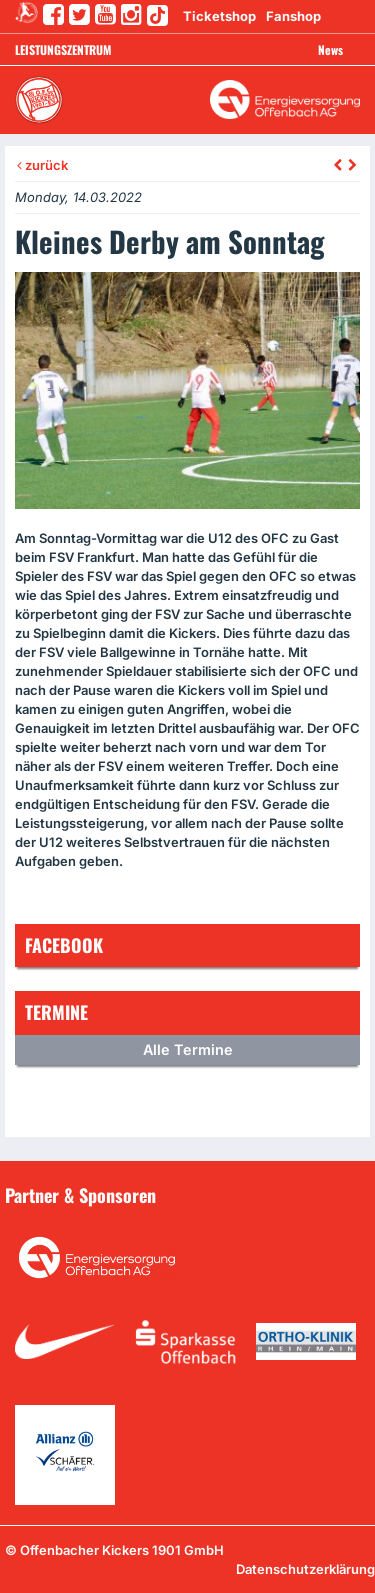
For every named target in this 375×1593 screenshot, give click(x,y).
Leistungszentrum (63, 49)
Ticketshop (219, 16)
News (330, 49)
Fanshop (293, 16)
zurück (42, 165)
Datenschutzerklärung (305, 1569)
